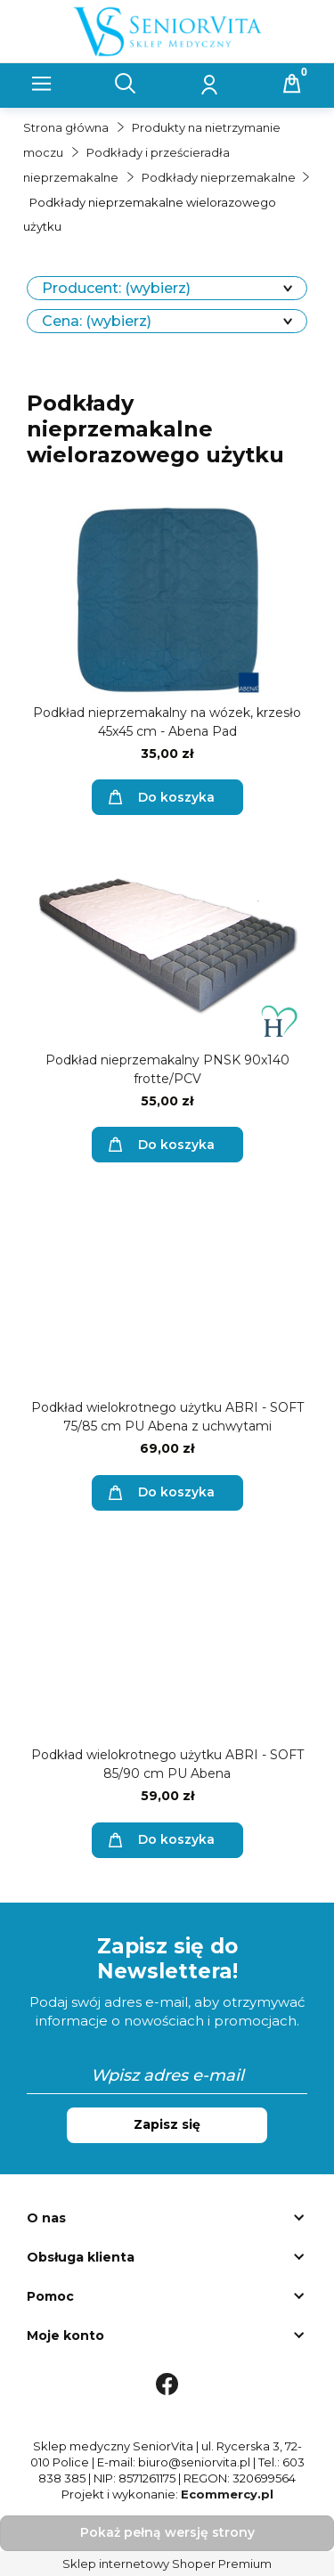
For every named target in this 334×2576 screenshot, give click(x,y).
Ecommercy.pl (227, 2494)
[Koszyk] (292, 83)
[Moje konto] (208, 83)
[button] (41, 83)
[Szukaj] (125, 83)
